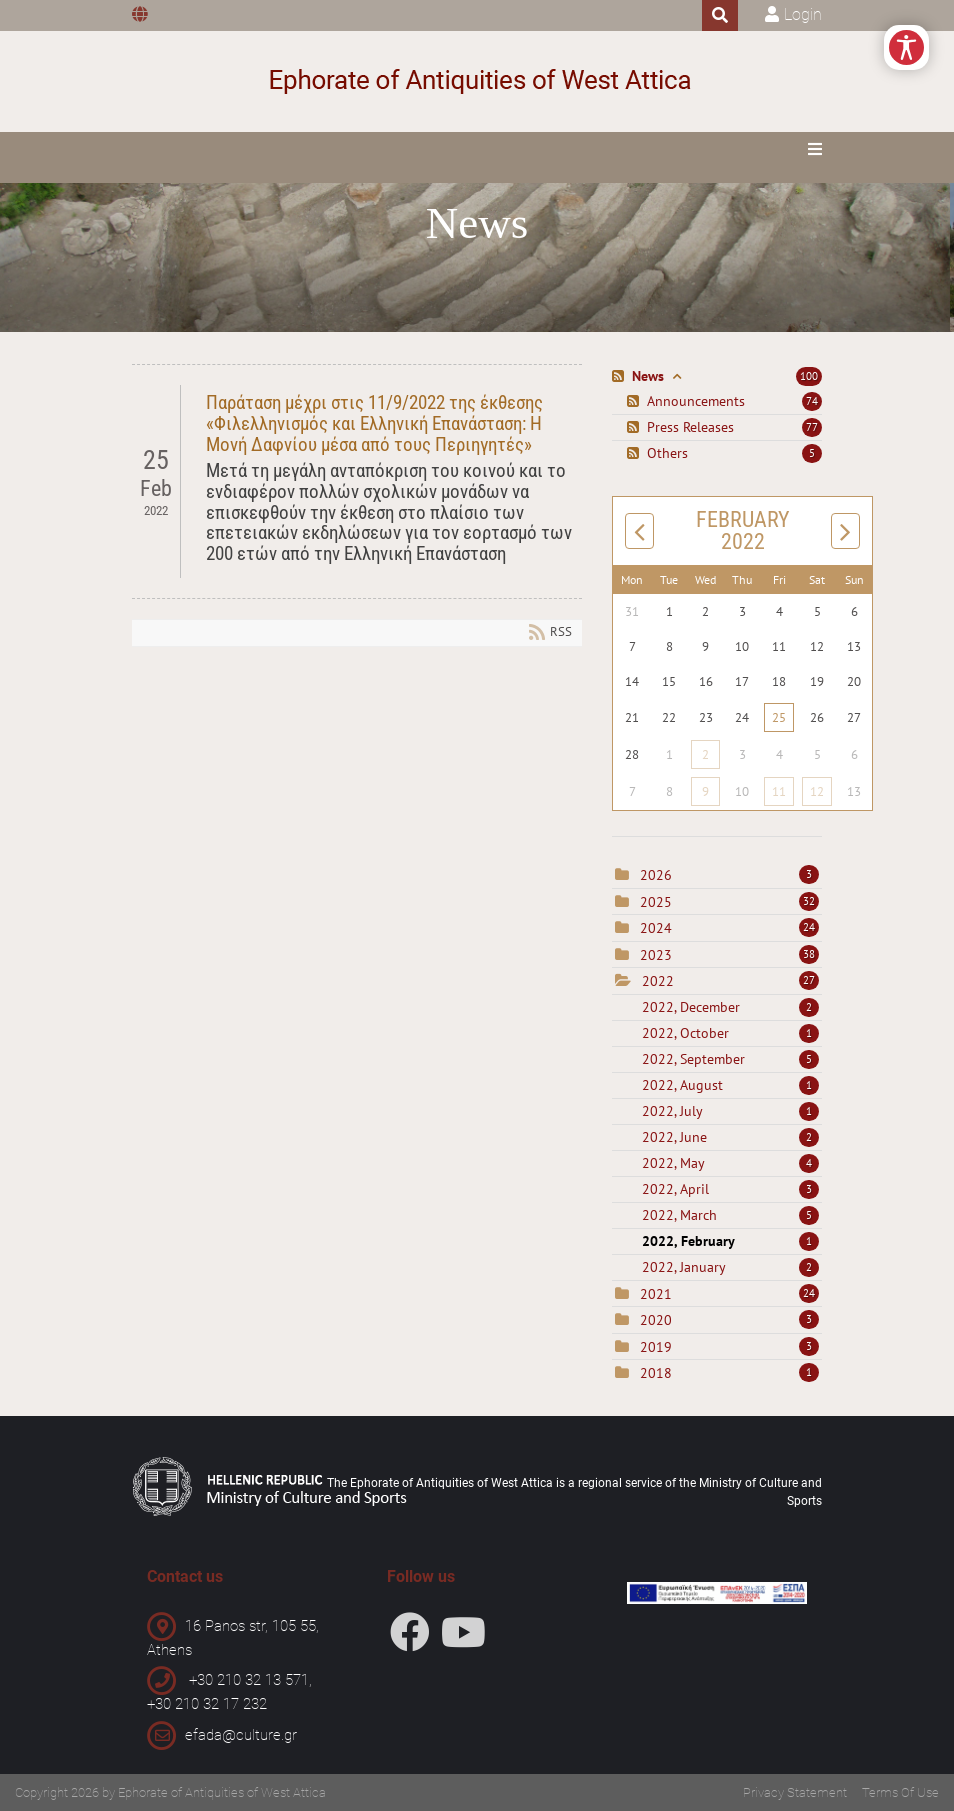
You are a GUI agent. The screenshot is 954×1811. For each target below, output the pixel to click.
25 (779, 717)
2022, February (730, 1241)
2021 (656, 1294)
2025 (656, 902)
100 (809, 376)
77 (812, 427)
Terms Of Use (900, 1792)
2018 (656, 1373)
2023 (656, 955)
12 (817, 791)
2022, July (730, 1111)
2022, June (730, 1137)
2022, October (730, 1033)
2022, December (730, 1007)
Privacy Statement (795, 1792)
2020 (656, 1320)
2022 (658, 981)
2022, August (730, 1085)
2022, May (730, 1163)
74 (812, 401)
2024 (656, 928)
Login (803, 14)
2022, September (730, 1059)
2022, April (730, 1189)
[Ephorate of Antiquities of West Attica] (477, 81)
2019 (656, 1347)
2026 (656, 875)
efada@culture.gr (241, 1735)
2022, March (730, 1215)
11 (779, 791)
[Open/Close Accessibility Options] (906, 47)
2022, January (730, 1267)
